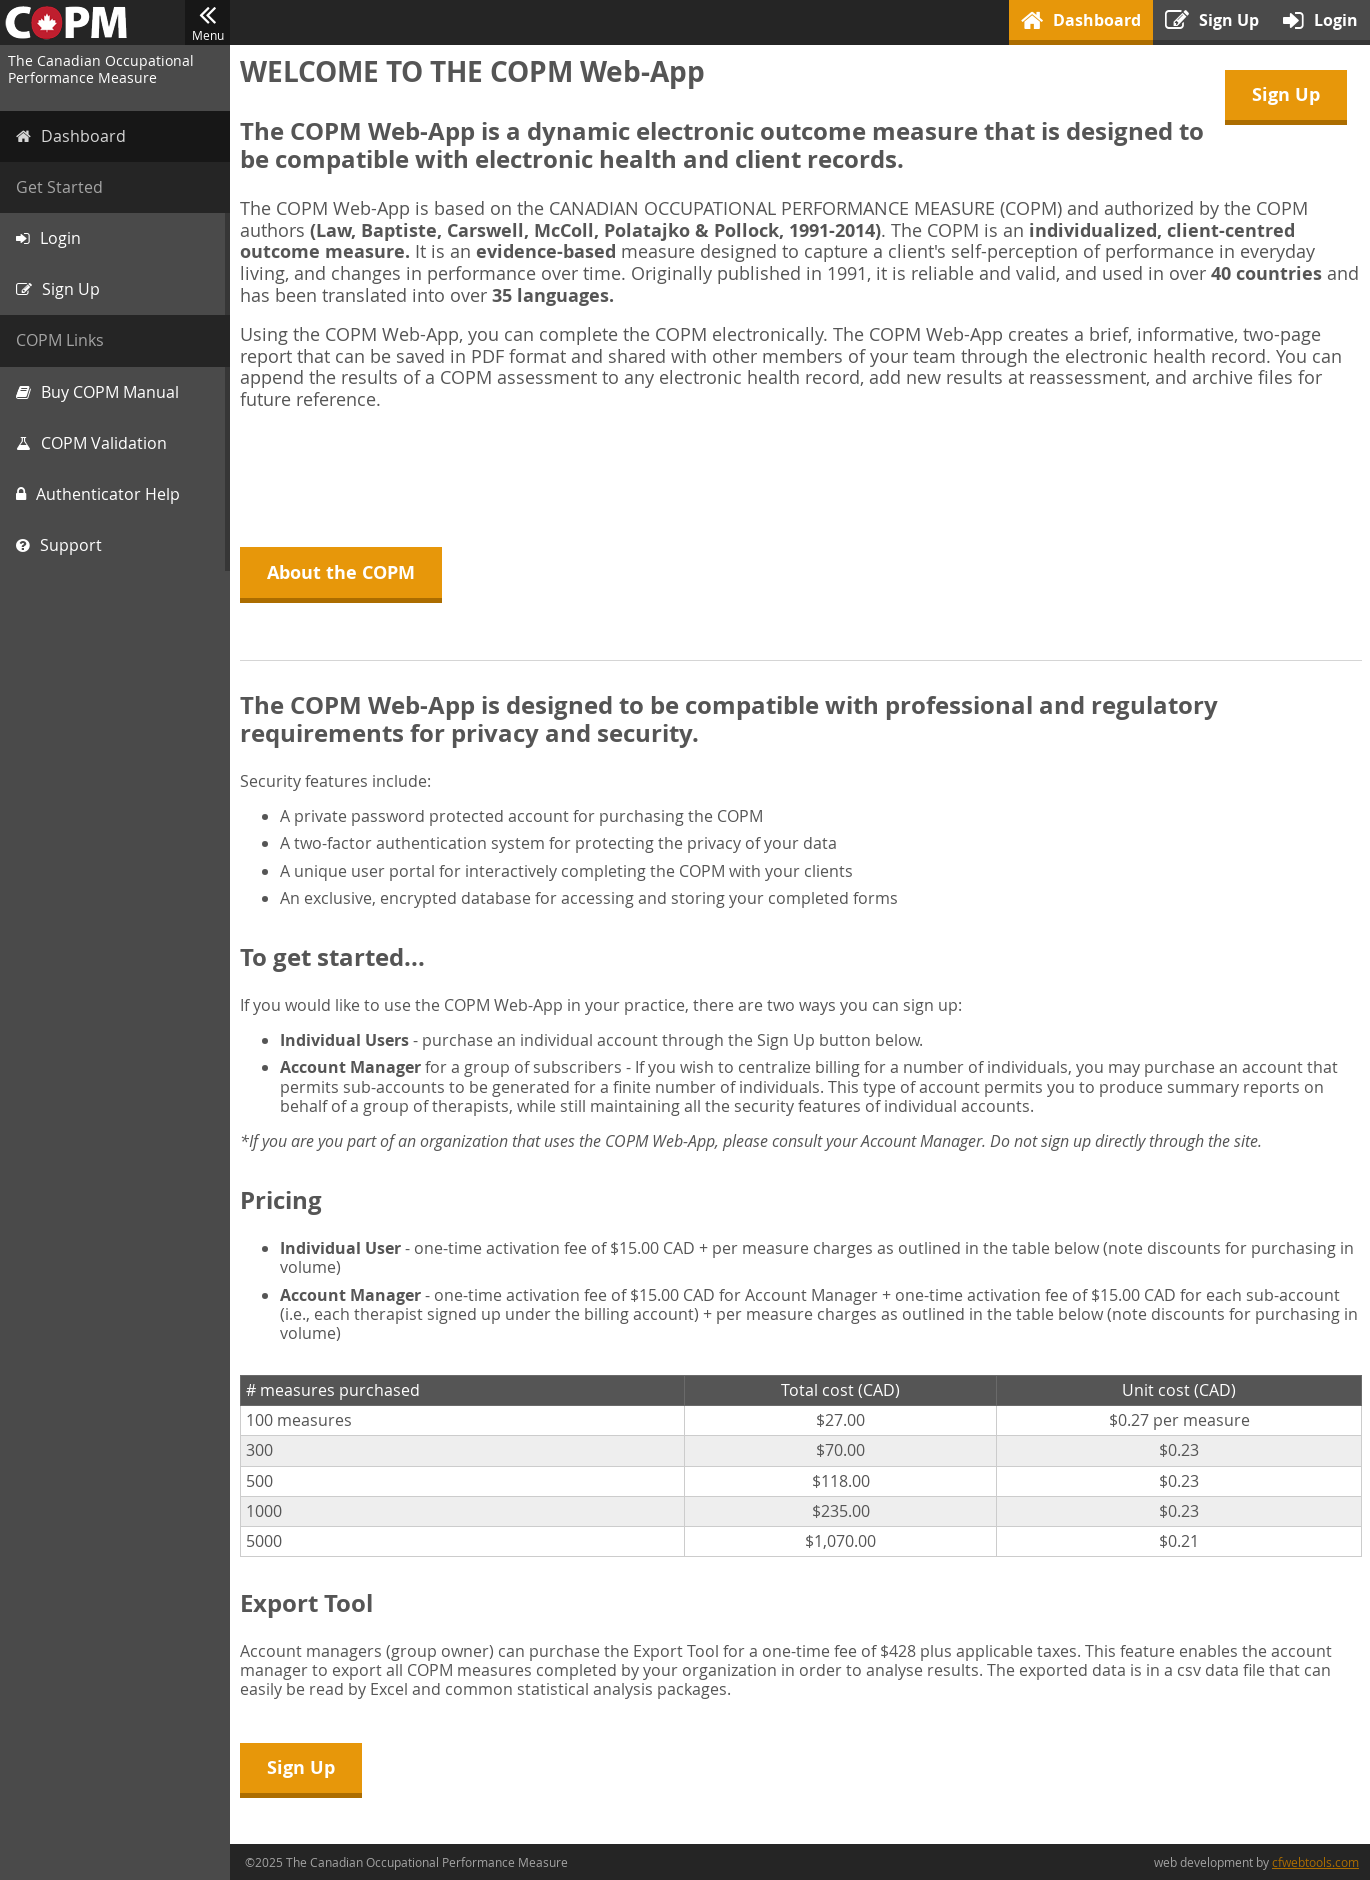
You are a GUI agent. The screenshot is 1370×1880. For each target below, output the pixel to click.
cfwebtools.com (1315, 1862)
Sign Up (1286, 94)
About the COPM (341, 572)
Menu (207, 23)
